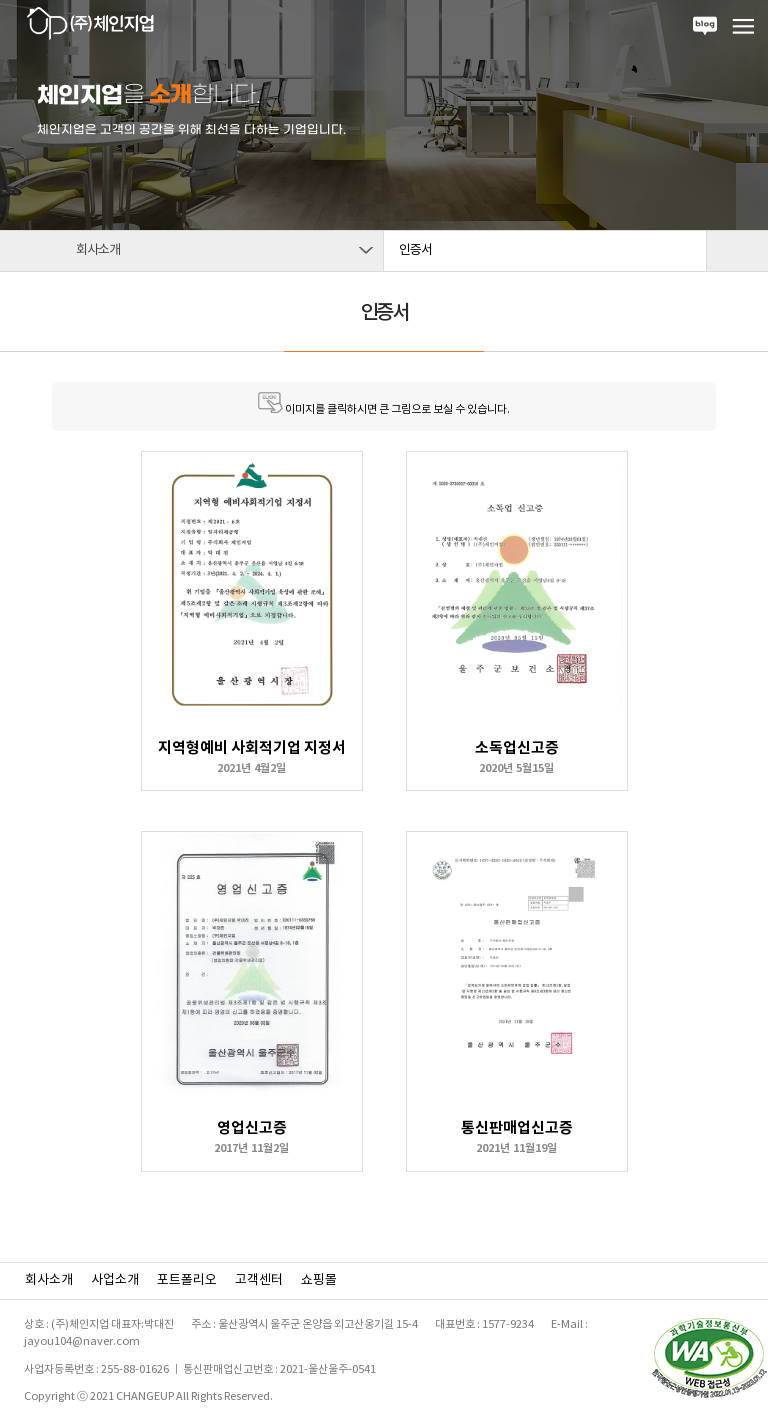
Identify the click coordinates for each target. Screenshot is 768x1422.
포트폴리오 (187, 1280)
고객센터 (259, 1280)
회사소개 (49, 1280)
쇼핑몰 (319, 1280)
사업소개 (115, 1280)
